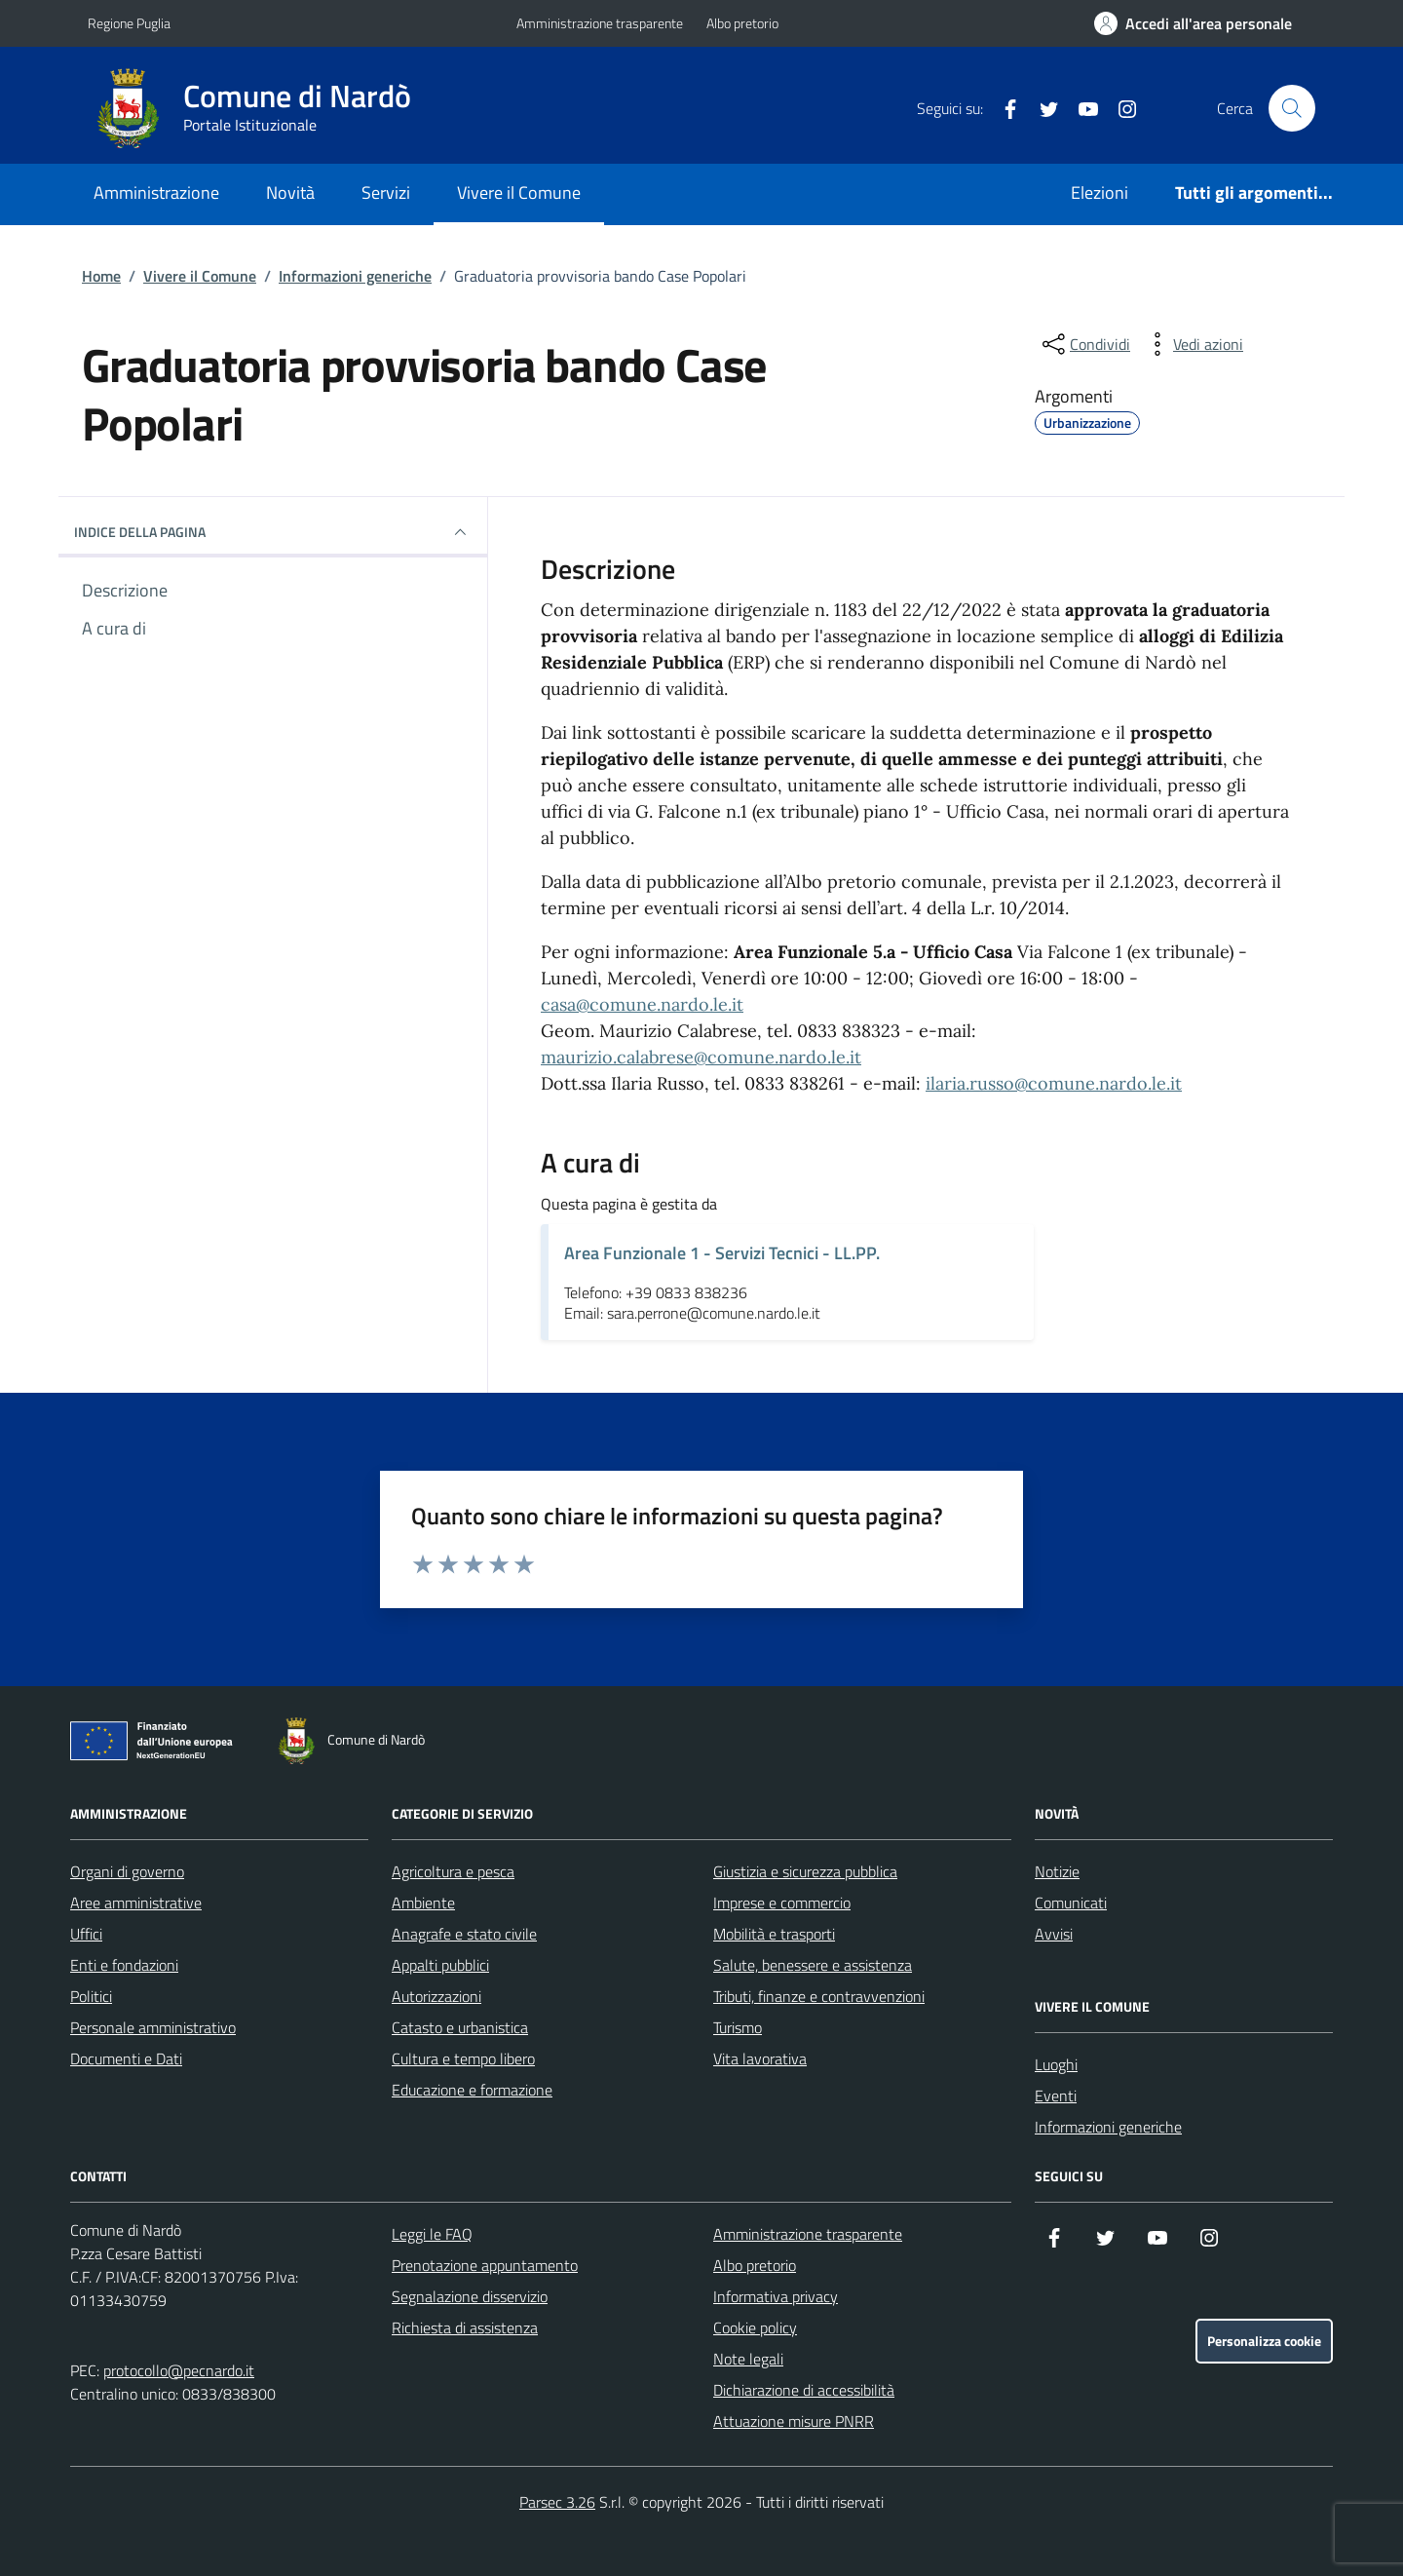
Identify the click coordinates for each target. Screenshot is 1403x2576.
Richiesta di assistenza (465, 2327)
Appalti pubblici (440, 1965)
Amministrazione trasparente (599, 23)
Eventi (1056, 2095)
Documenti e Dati (126, 2058)
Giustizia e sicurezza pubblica (805, 1871)
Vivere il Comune (519, 192)
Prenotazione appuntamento (485, 2265)
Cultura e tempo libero (463, 2058)
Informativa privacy (775, 2296)
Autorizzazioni (436, 1996)
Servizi (385, 192)
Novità (290, 192)
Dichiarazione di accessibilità (803, 2390)
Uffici (86, 1933)
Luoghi (1056, 2064)
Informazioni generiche (355, 276)
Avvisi (1054, 1933)
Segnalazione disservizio (470, 2296)
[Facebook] (1002, 108)
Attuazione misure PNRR (793, 2421)
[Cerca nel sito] (1292, 108)
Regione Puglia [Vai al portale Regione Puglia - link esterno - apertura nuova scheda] (129, 23)
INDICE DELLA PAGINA (273, 532)
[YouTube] (1080, 108)
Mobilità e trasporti (774, 1933)
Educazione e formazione (472, 2089)
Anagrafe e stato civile (464, 1933)
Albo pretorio (742, 23)
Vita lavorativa (760, 2058)
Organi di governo (127, 1871)
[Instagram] (1119, 108)
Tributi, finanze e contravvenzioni (819, 1996)
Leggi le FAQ (432, 2234)
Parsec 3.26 (557, 2502)
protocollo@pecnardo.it (178, 2370)
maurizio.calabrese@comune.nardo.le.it (701, 1057)
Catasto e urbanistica (460, 2027)
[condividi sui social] (1084, 344)
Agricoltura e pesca (453, 1871)
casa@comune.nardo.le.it (642, 1004)
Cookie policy (755, 2327)
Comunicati (1071, 1902)
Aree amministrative (136, 1902)
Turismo (737, 2027)
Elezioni (1099, 192)
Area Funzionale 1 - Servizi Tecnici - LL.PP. (722, 1253)
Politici (91, 1996)
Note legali (748, 2358)
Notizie (1057, 1871)
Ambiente (423, 1902)
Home (101, 276)
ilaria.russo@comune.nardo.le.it (1054, 1083)
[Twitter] (1041, 108)
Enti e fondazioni (124, 1965)
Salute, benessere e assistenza (812, 1965)
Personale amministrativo (153, 2027)
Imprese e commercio (782, 1902)
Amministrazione (156, 192)
